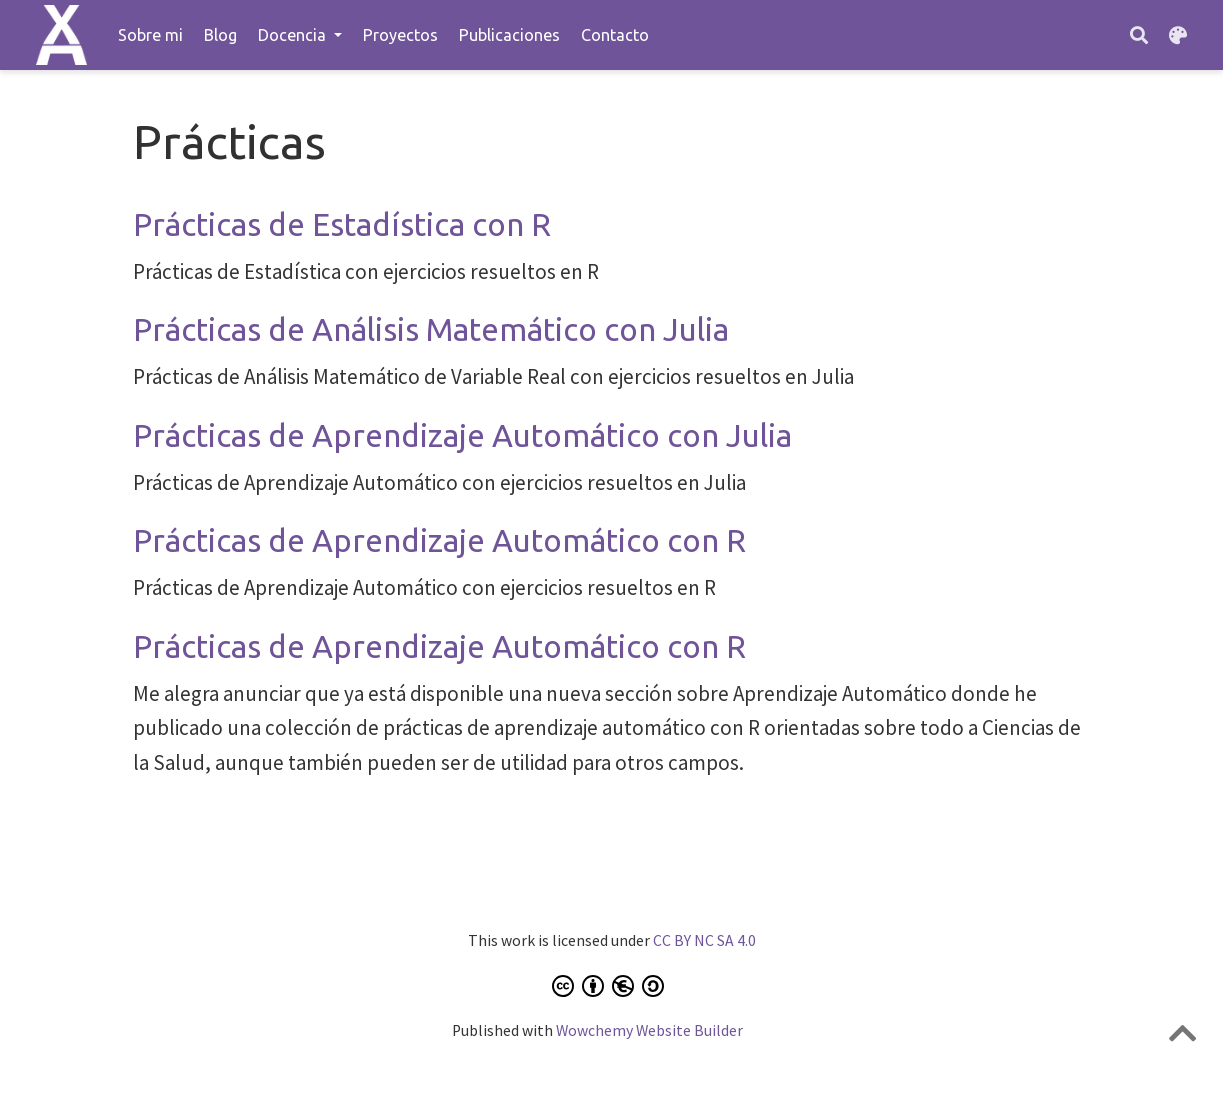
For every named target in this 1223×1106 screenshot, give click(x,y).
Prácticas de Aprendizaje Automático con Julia (462, 435)
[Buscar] (1139, 35)
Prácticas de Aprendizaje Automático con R (439, 540)
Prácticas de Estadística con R (342, 224)
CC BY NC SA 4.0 (704, 940)
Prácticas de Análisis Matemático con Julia (431, 329)
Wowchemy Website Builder (649, 1030)
